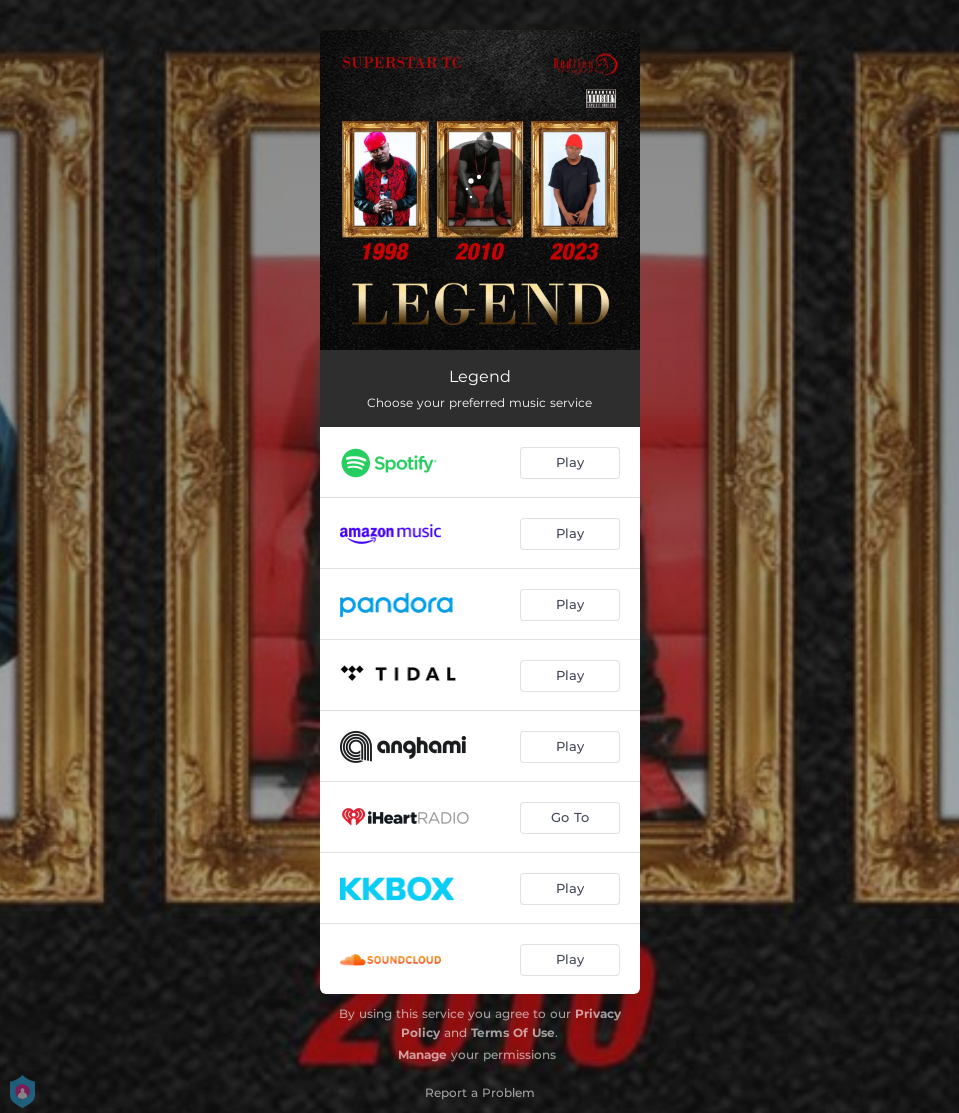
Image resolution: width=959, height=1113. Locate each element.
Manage (422, 1054)
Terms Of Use (513, 1032)
